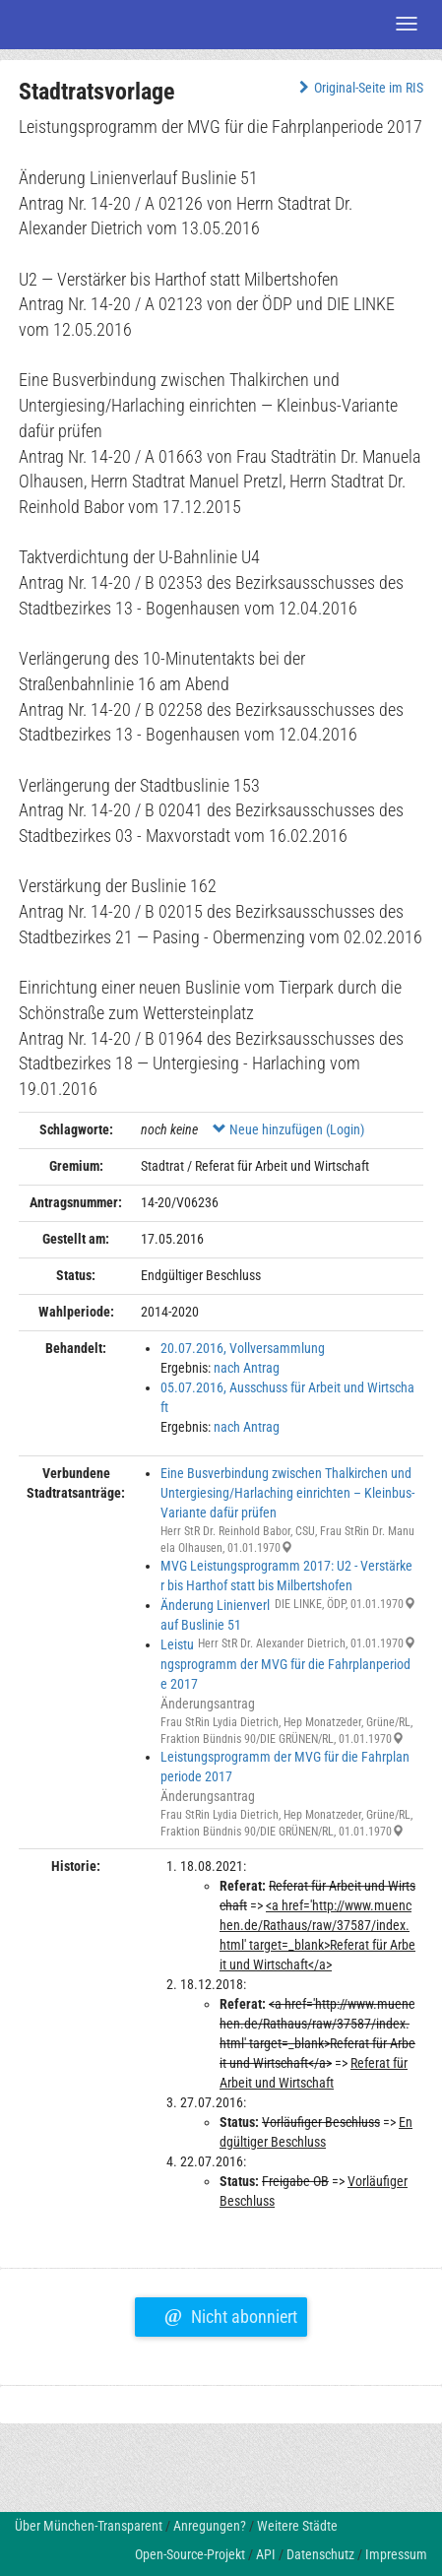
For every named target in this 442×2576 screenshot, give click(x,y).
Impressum (396, 2554)
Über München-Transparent (88, 2526)
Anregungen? (209, 2526)
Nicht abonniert (230, 2314)
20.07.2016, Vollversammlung (242, 1348)
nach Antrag (247, 1368)
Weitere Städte (297, 2526)
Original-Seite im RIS (358, 88)
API (266, 2554)
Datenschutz (320, 2554)
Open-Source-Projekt (190, 2554)
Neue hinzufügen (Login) (288, 1129)
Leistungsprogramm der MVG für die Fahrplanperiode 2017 (285, 1664)
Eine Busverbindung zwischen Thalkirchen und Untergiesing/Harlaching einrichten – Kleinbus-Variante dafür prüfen (287, 1492)
